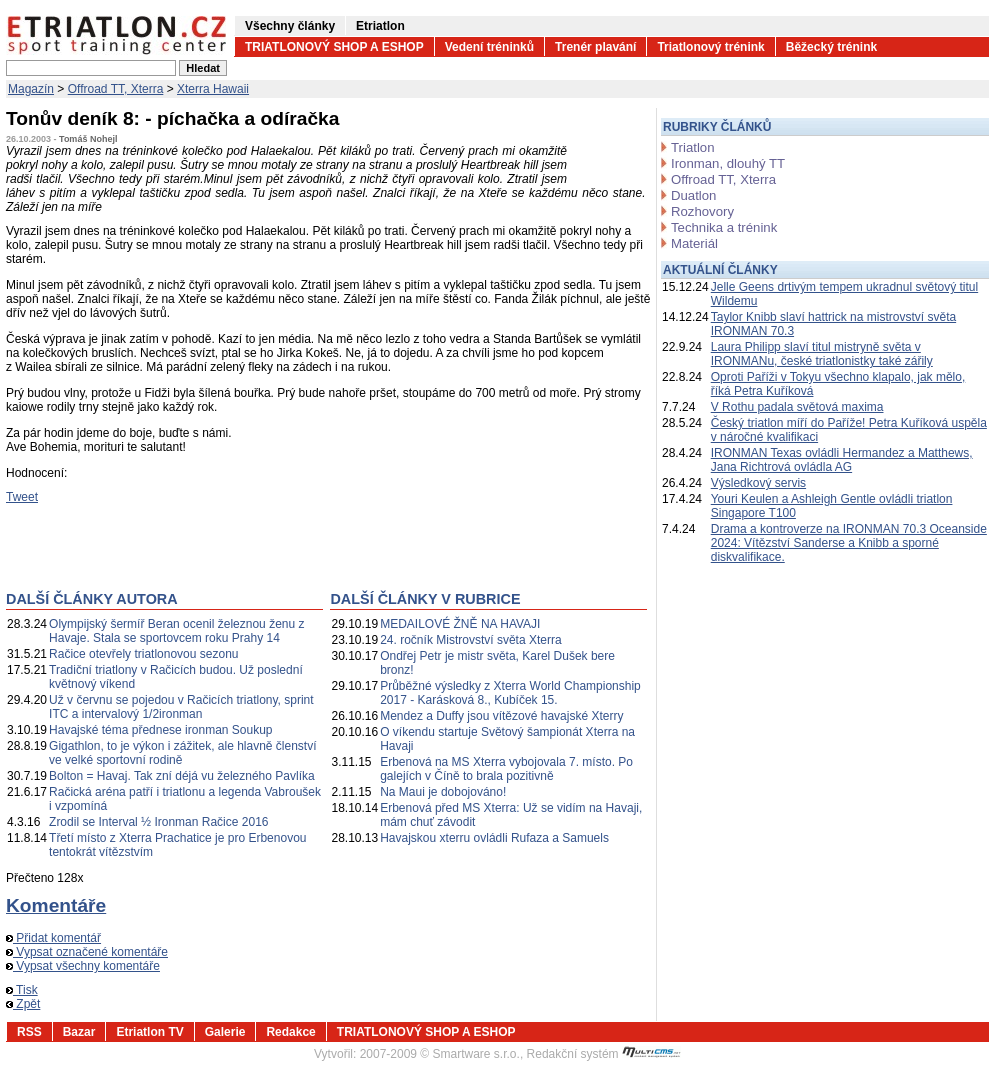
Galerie (225, 1032)
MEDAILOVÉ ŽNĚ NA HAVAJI (460, 624)
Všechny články (290, 26)
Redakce (290, 1032)
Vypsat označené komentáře (87, 952)
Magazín (31, 89)
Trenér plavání (595, 47)
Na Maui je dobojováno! (443, 792)
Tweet (22, 497)
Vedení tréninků (489, 47)
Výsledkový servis (758, 483)
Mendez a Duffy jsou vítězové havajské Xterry (501, 716)
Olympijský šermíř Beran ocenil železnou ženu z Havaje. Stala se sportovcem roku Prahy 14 (176, 631)
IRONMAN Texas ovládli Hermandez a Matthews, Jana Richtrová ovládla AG (842, 460)
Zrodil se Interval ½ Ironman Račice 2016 (158, 822)
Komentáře (56, 905)
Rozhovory (702, 211)
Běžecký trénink (831, 47)
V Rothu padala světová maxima (797, 407)
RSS (29, 1032)
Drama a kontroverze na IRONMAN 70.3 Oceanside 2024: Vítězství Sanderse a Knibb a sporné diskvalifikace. (849, 543)
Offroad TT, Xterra (116, 89)
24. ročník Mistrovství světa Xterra (470, 640)
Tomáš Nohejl (88, 139)
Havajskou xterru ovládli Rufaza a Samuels (494, 838)
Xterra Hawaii (213, 89)
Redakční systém (604, 1054)
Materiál (694, 243)
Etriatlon (380, 26)
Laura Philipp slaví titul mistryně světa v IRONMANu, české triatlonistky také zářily (822, 354)
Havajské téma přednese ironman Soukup (160, 730)
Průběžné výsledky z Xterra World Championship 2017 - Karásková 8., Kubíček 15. (510, 693)
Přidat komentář (53, 938)
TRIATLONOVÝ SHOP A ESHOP (334, 47)
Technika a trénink (724, 227)
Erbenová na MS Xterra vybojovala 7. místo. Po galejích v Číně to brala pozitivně (506, 769)
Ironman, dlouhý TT (728, 163)
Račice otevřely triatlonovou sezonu (143, 654)
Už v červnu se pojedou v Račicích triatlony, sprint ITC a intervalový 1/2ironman (181, 707)
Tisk (22, 990)
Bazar (79, 1032)
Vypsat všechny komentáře (83, 966)
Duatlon (693, 195)
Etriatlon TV (149, 1032)
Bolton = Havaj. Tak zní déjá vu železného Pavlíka (182, 776)
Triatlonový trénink (710, 47)
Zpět (23, 1004)
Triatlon (692, 147)
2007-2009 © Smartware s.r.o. (440, 1054)
